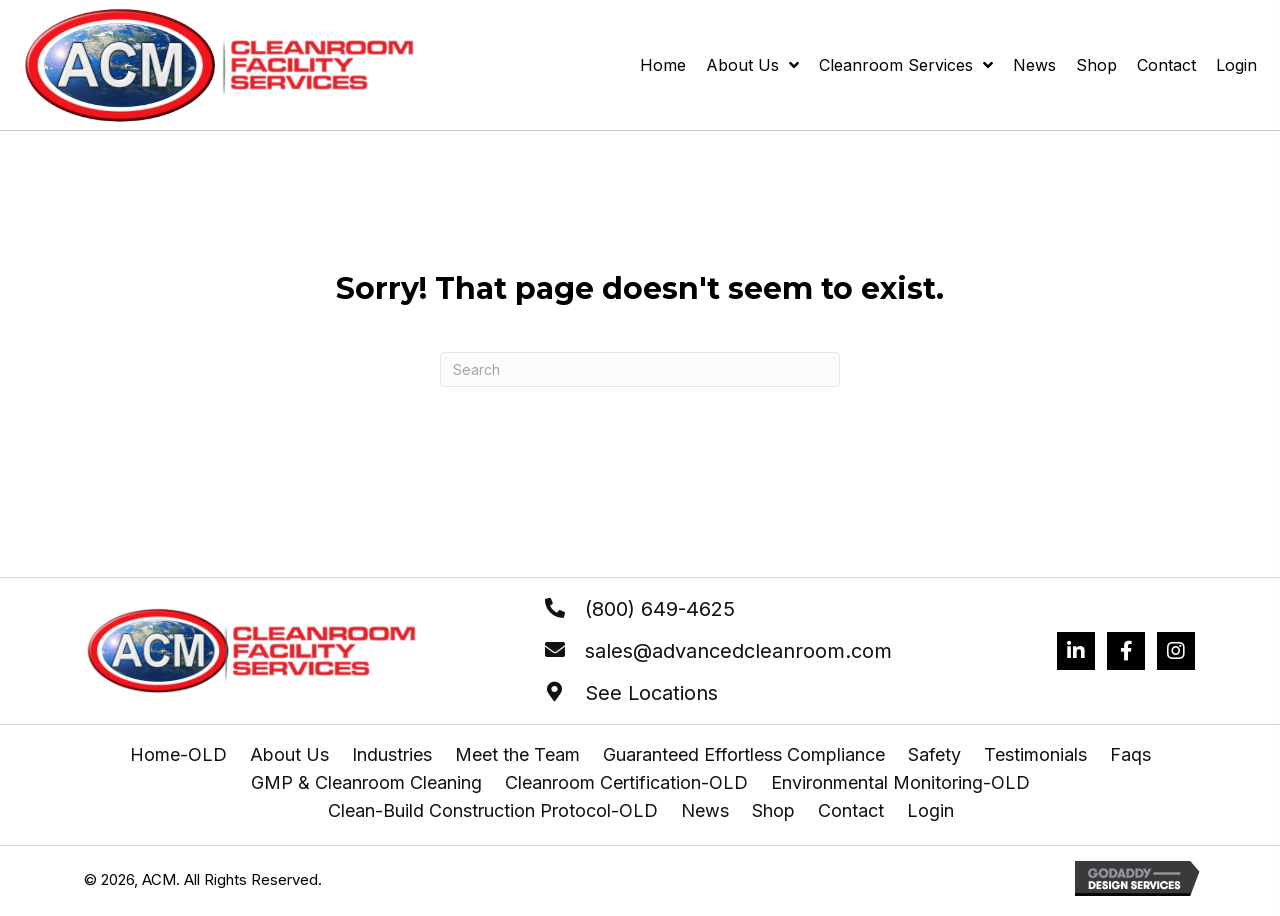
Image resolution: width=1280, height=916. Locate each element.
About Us (289, 755)
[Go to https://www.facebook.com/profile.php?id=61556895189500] (1126, 651)
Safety (934, 755)
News (705, 811)
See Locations (651, 693)
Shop (773, 811)
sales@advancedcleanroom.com (738, 651)
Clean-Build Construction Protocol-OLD (493, 811)
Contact (851, 811)
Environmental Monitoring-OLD (900, 783)
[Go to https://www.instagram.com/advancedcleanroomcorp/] (1176, 651)
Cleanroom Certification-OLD (626, 783)
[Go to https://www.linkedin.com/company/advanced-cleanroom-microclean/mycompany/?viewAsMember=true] (1076, 651)
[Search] (640, 369)
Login (930, 811)
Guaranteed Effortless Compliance (744, 755)
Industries (392, 755)
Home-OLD (178, 755)
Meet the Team (517, 755)
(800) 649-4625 (660, 609)
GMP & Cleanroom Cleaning (366, 783)
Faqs (1130, 755)
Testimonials (1035, 755)
